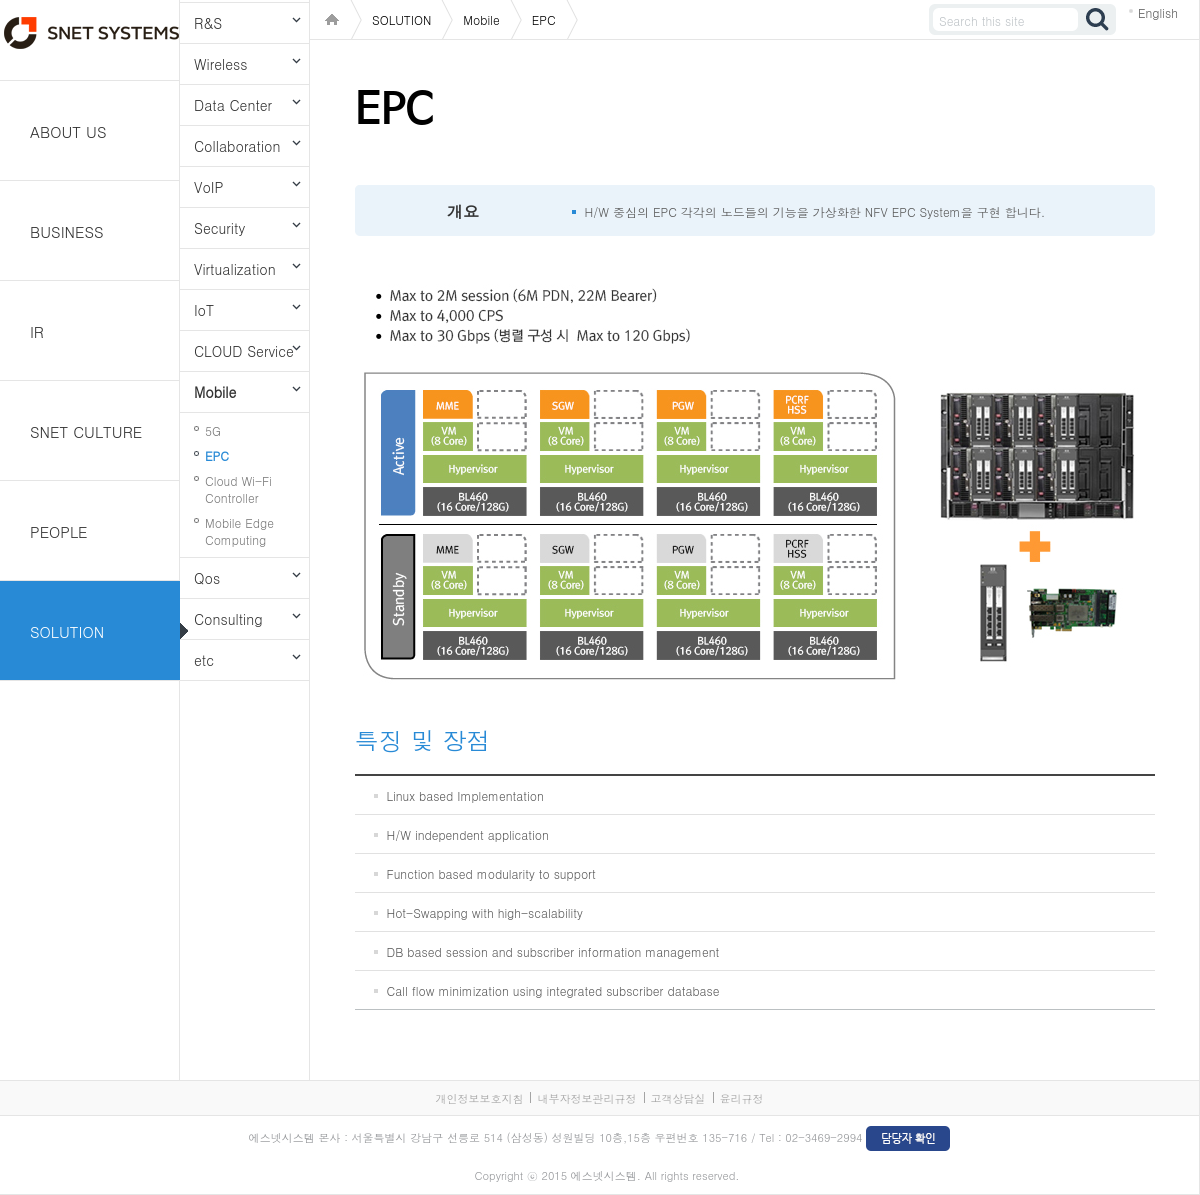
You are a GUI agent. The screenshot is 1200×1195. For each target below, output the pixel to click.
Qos (207, 578)
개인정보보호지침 (479, 1098)
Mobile (215, 392)
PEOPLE (59, 531)
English (1158, 12)
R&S (208, 23)
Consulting (228, 619)
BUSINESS (67, 231)
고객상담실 (678, 1098)
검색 (1098, 19)
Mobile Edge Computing (239, 531)
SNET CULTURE (86, 431)
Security (219, 228)
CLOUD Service (244, 351)
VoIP (208, 187)
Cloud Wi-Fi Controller (238, 489)
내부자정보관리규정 (586, 1098)
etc (204, 660)
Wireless (220, 64)
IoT (204, 310)
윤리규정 (742, 1098)
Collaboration (237, 146)
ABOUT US (68, 131)
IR (37, 331)
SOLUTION (67, 631)
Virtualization (235, 269)
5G (213, 430)
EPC (217, 455)
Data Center (233, 105)
